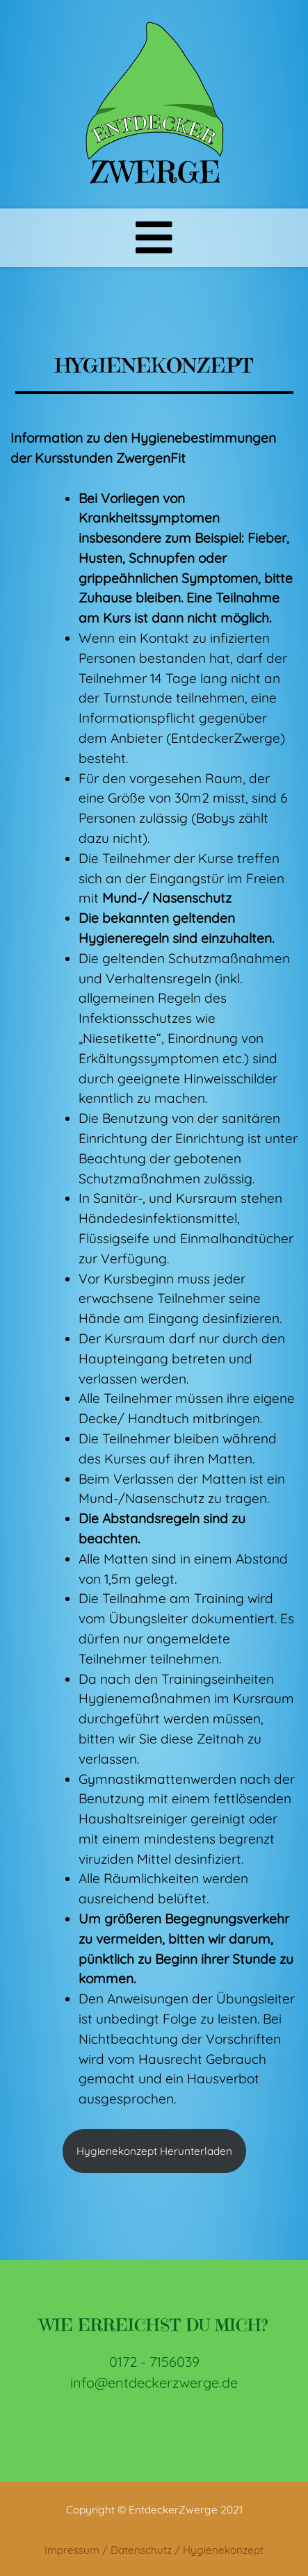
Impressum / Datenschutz (108, 2550)
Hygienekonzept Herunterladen (154, 2151)
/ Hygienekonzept (219, 2550)
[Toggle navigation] (154, 237)
